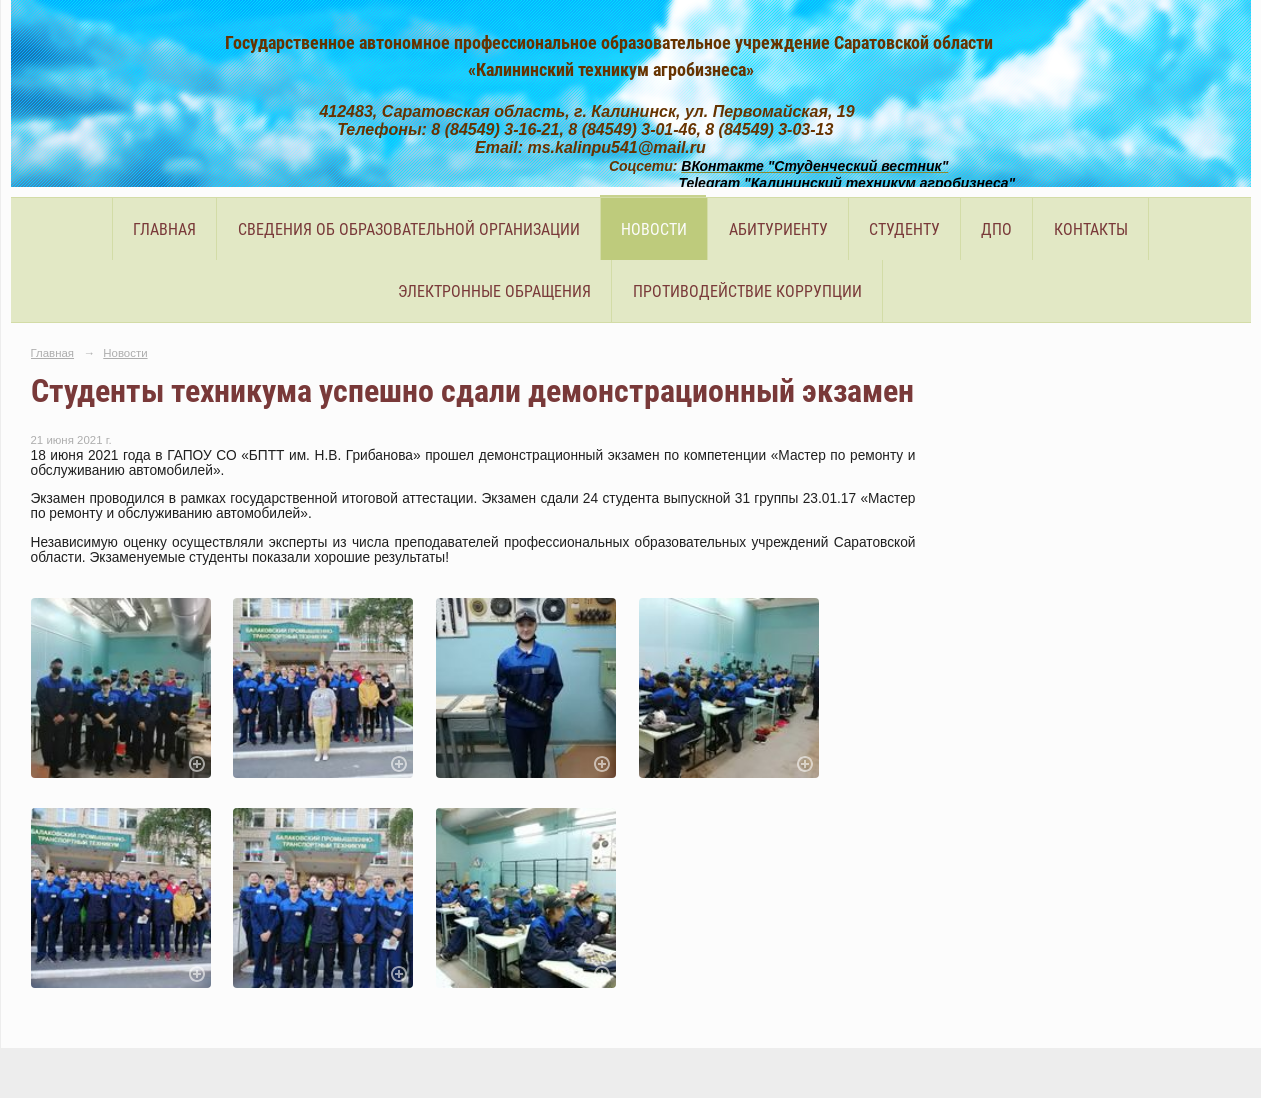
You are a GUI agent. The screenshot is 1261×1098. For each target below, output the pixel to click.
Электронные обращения (494, 291)
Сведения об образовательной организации (409, 229)
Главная (164, 229)
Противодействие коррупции (747, 291)
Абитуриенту (778, 229)
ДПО (996, 229)
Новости (654, 229)
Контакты (1091, 229)
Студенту (904, 229)
